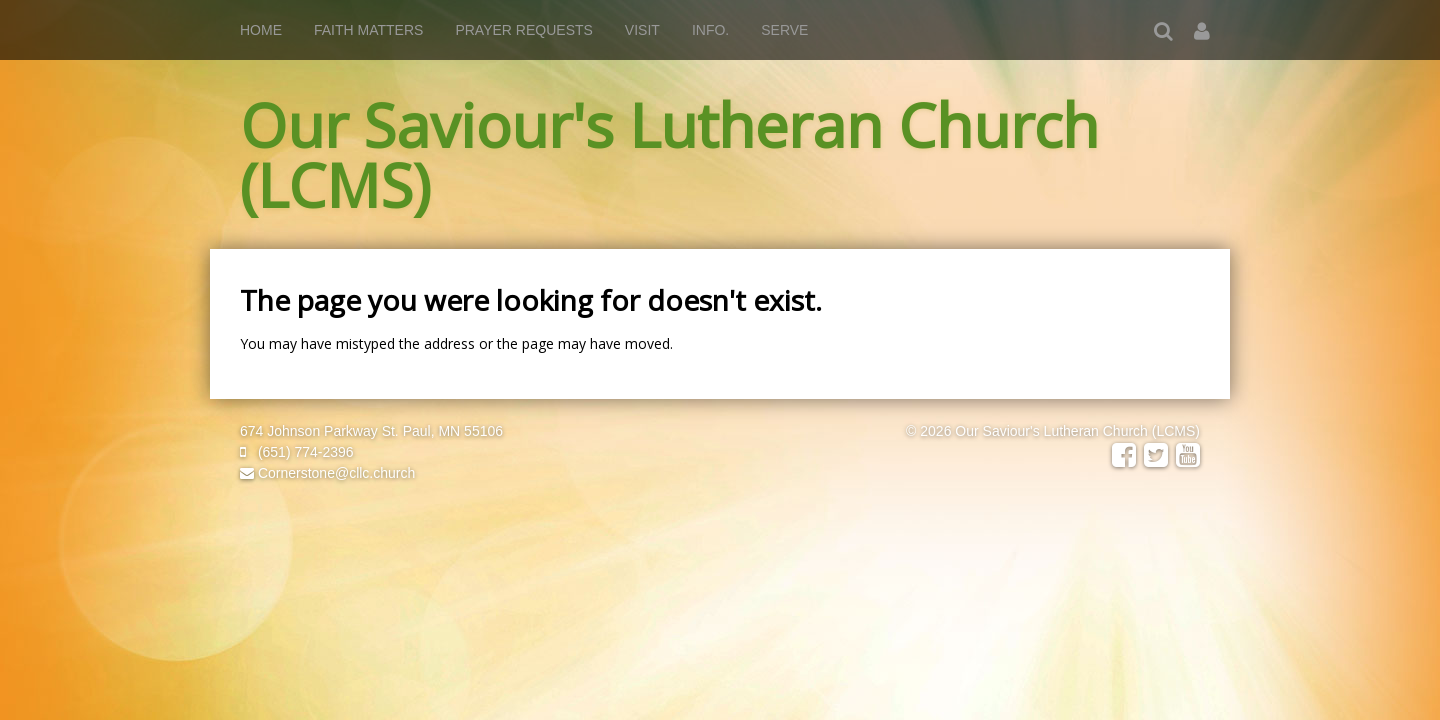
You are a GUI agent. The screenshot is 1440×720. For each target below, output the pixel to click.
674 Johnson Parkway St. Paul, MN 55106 (371, 431)
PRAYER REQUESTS (523, 30)
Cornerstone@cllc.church (327, 473)
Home (261, 30)
